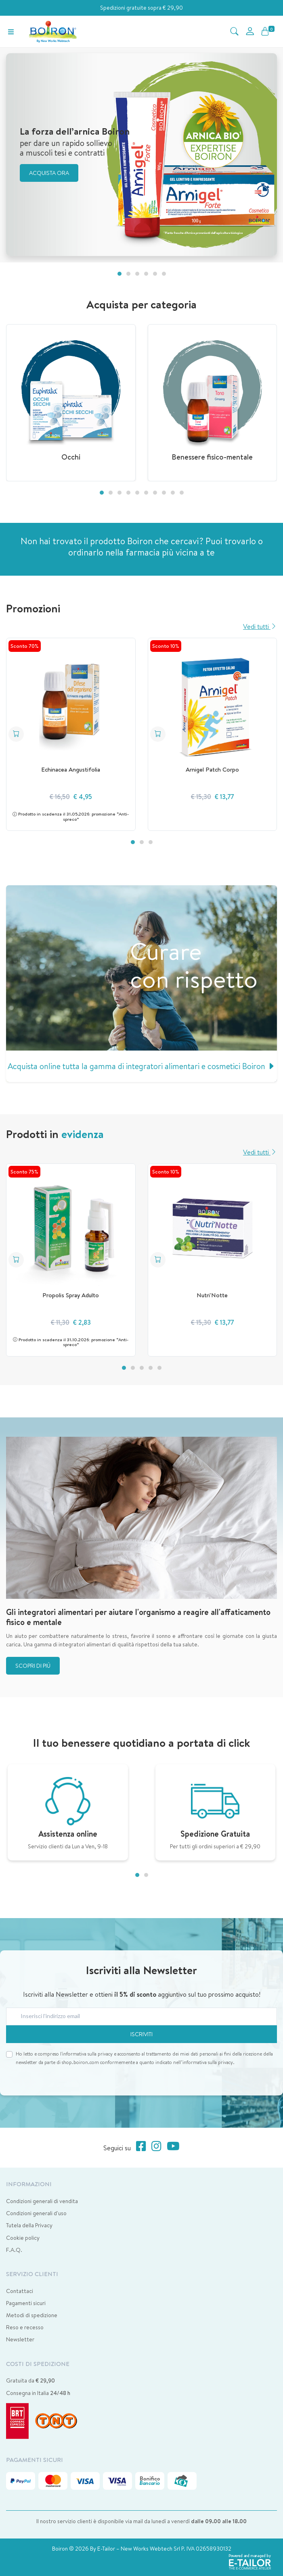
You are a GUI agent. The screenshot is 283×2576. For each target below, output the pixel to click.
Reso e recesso (25, 2327)
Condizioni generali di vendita (42, 2201)
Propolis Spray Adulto (70, 1295)
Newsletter (20, 2339)
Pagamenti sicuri (26, 2303)
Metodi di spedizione (31, 2315)
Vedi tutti (260, 626)
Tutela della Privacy (29, 2225)
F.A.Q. (14, 2250)
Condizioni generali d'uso (36, 2213)
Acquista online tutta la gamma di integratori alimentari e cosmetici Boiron (141, 1066)
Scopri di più (32, 1666)
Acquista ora (49, 173)
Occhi (70, 457)
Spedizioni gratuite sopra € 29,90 (141, 8)
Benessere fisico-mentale (212, 457)
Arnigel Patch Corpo (212, 769)
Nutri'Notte (212, 1295)
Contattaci (19, 2291)
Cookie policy (23, 2238)
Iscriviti (141, 2034)
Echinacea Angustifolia (70, 769)
